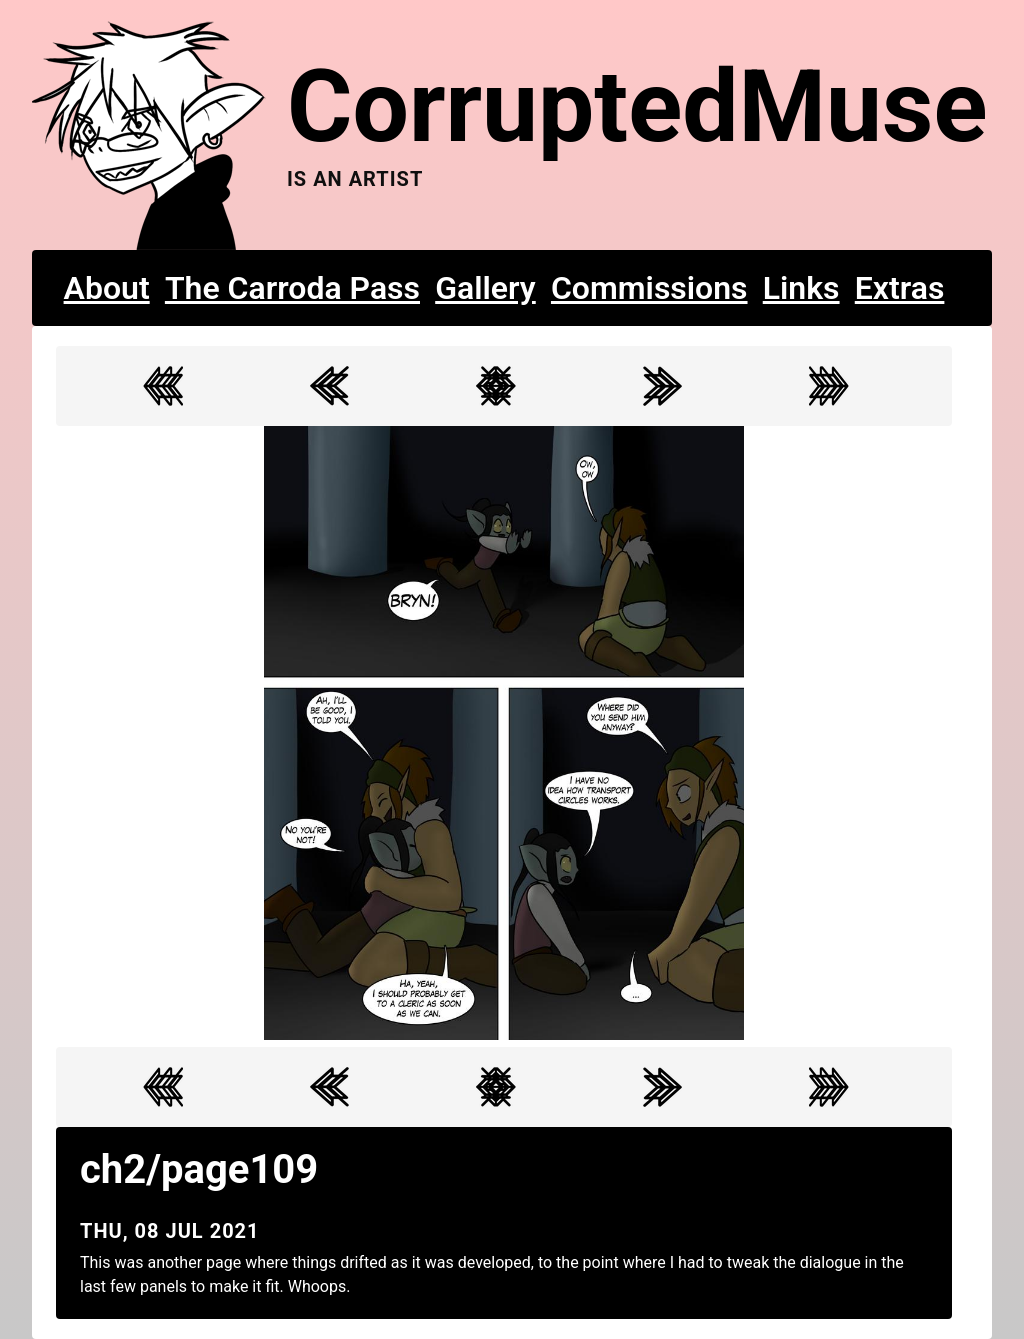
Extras (900, 288)
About (107, 288)
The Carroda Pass (292, 288)
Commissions (649, 288)
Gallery (485, 288)
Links (801, 288)
